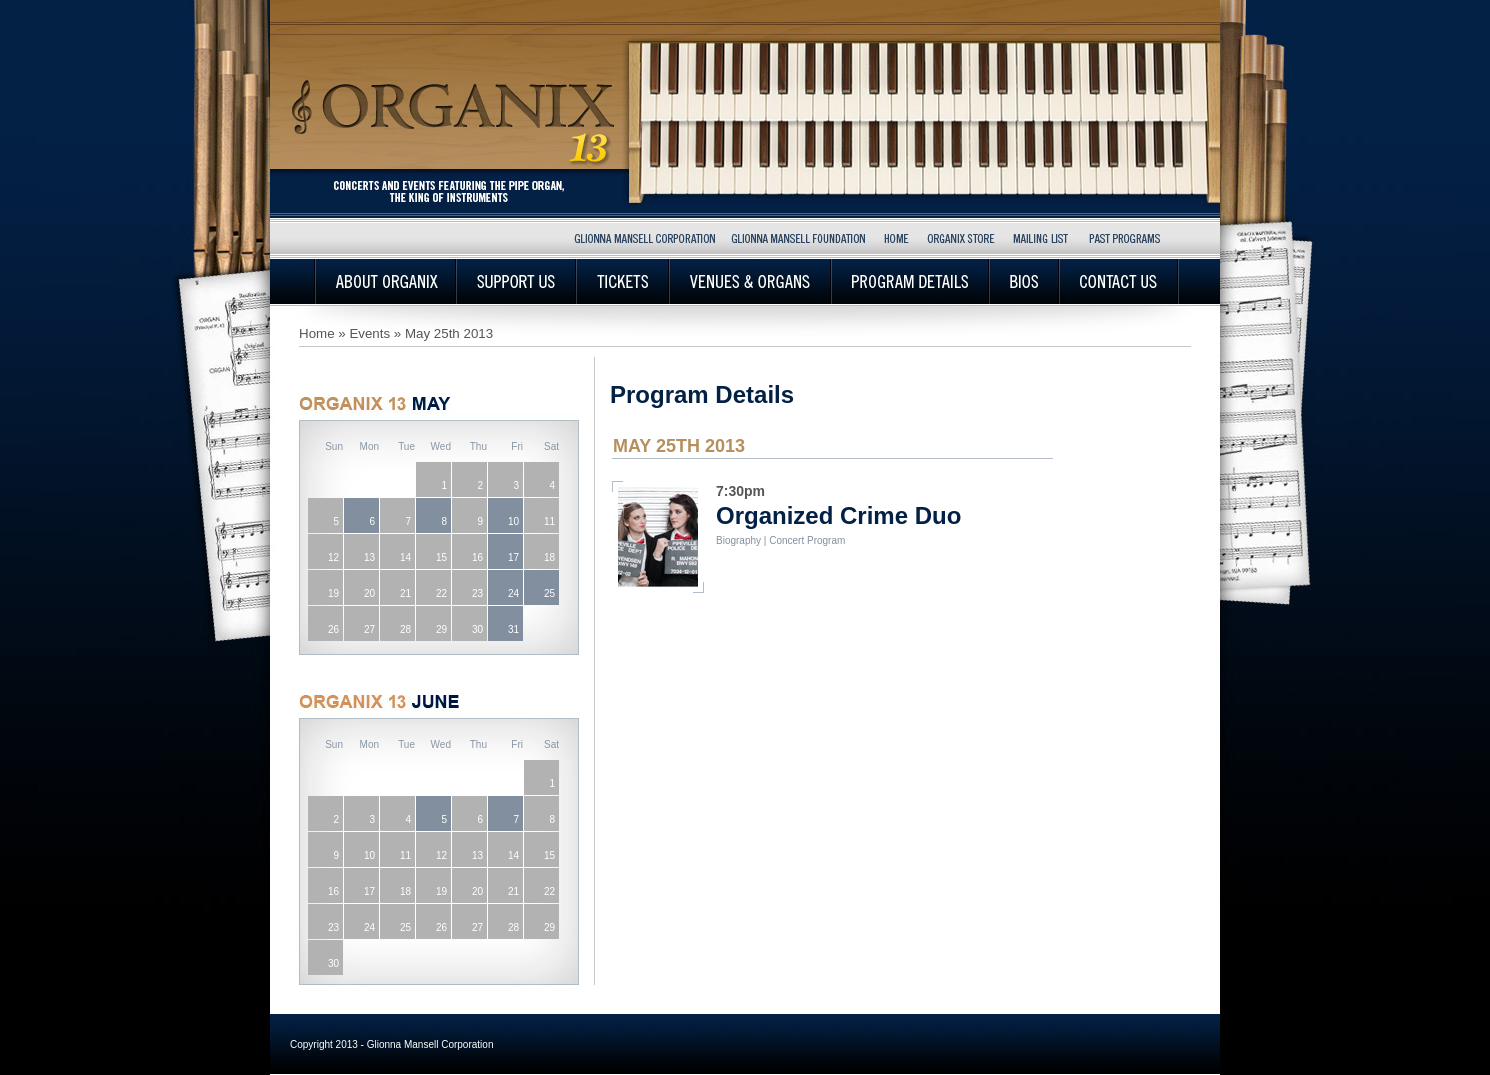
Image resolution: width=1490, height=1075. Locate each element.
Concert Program (807, 540)
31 (513, 629)
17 (513, 557)
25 (549, 593)
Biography (738, 540)
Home (317, 333)
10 (513, 521)
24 (513, 593)
